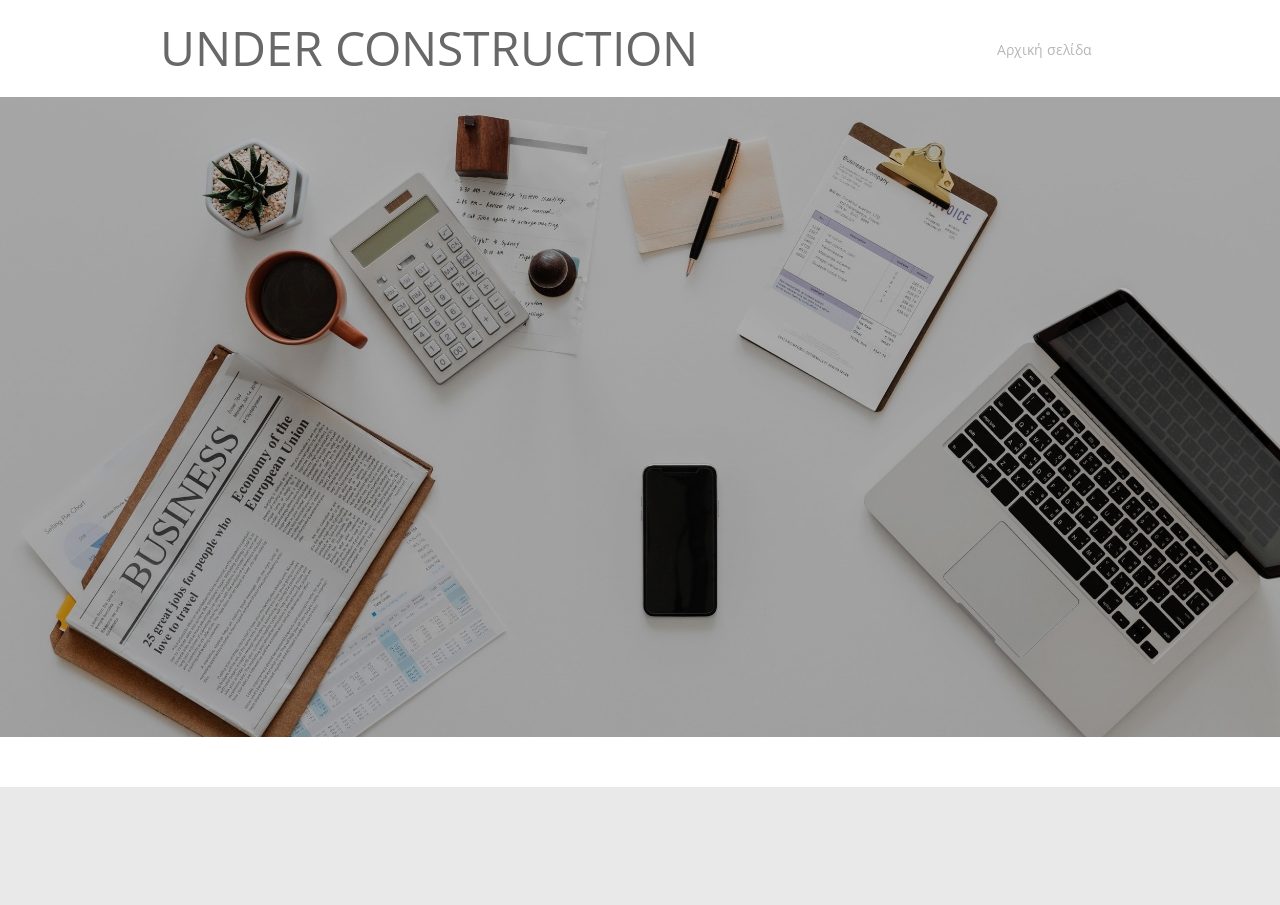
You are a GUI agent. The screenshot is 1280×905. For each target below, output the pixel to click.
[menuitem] (1038, 51)
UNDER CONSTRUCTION (429, 48)
